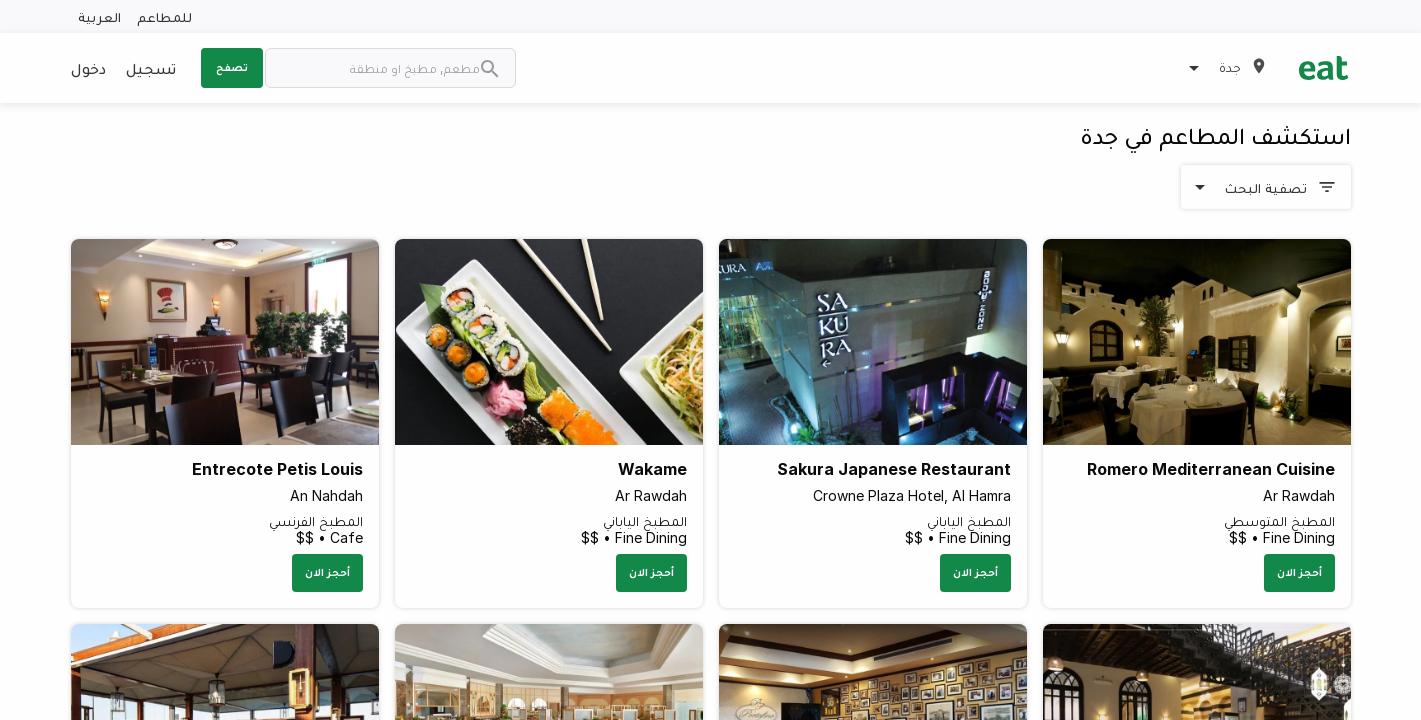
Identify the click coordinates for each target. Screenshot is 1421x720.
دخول (88, 68)
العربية (99, 16)
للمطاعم (164, 16)
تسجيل (151, 68)
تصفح (232, 67)
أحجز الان (1299, 572)
